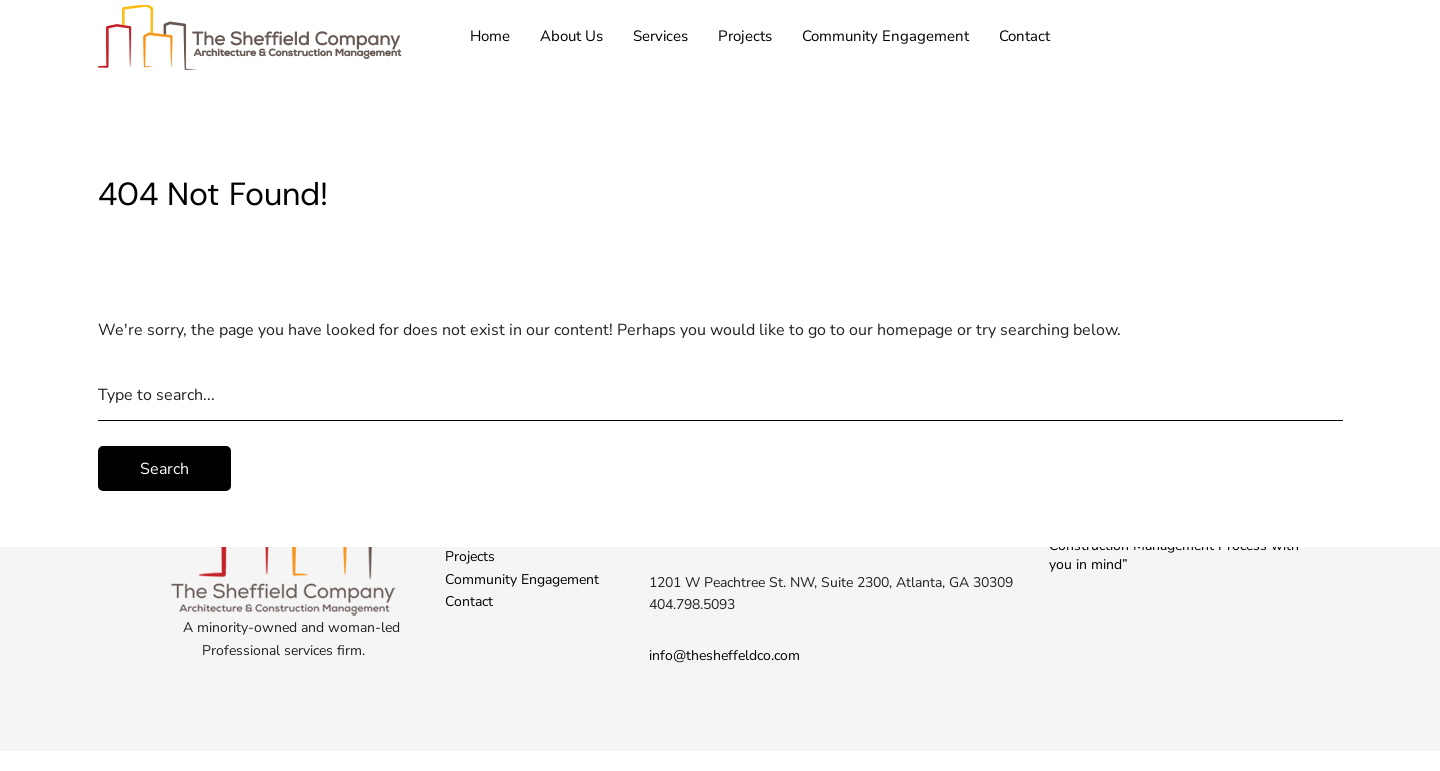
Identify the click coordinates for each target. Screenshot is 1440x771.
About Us (571, 36)
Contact (1024, 36)
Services (660, 36)
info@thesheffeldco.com (724, 655)
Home (490, 36)
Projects (745, 36)
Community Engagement (885, 36)
